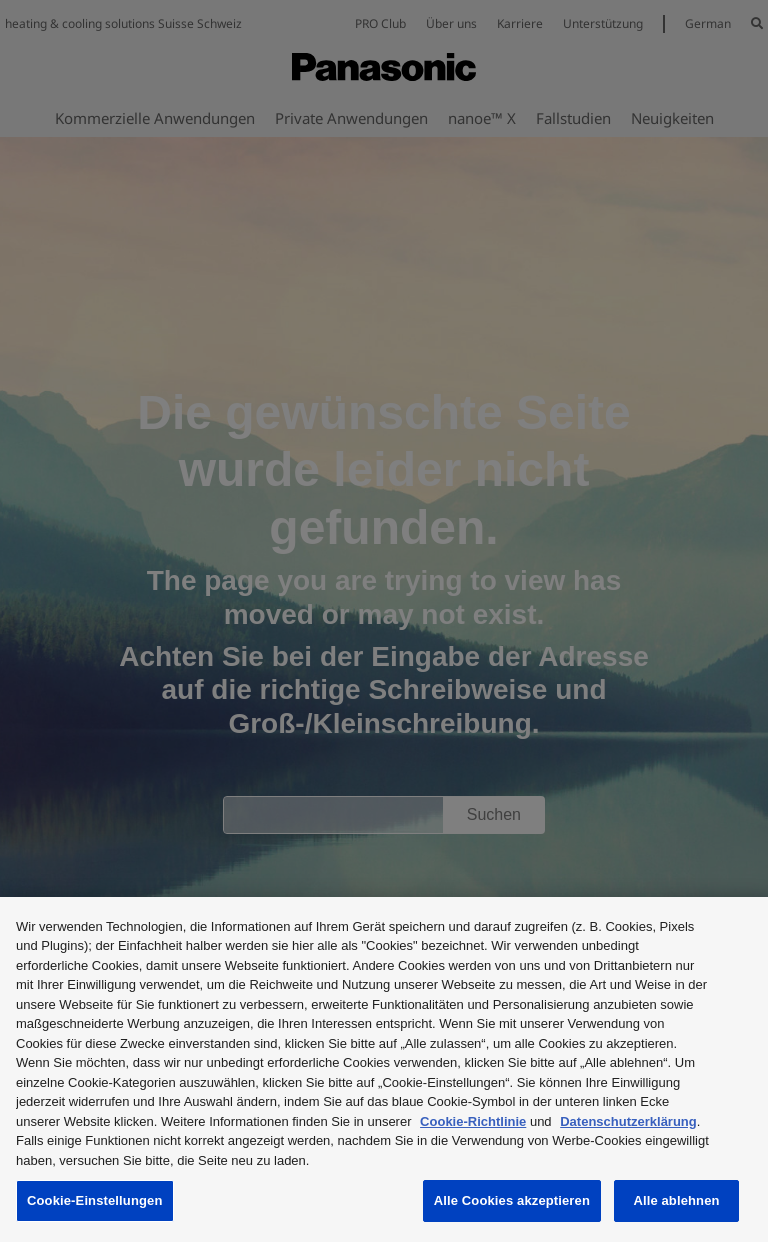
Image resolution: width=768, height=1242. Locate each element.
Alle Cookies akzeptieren (512, 1200)
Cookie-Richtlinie (473, 1121)
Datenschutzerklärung (628, 1121)
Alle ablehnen (676, 1200)
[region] (384, 1069)
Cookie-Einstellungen (95, 1200)
